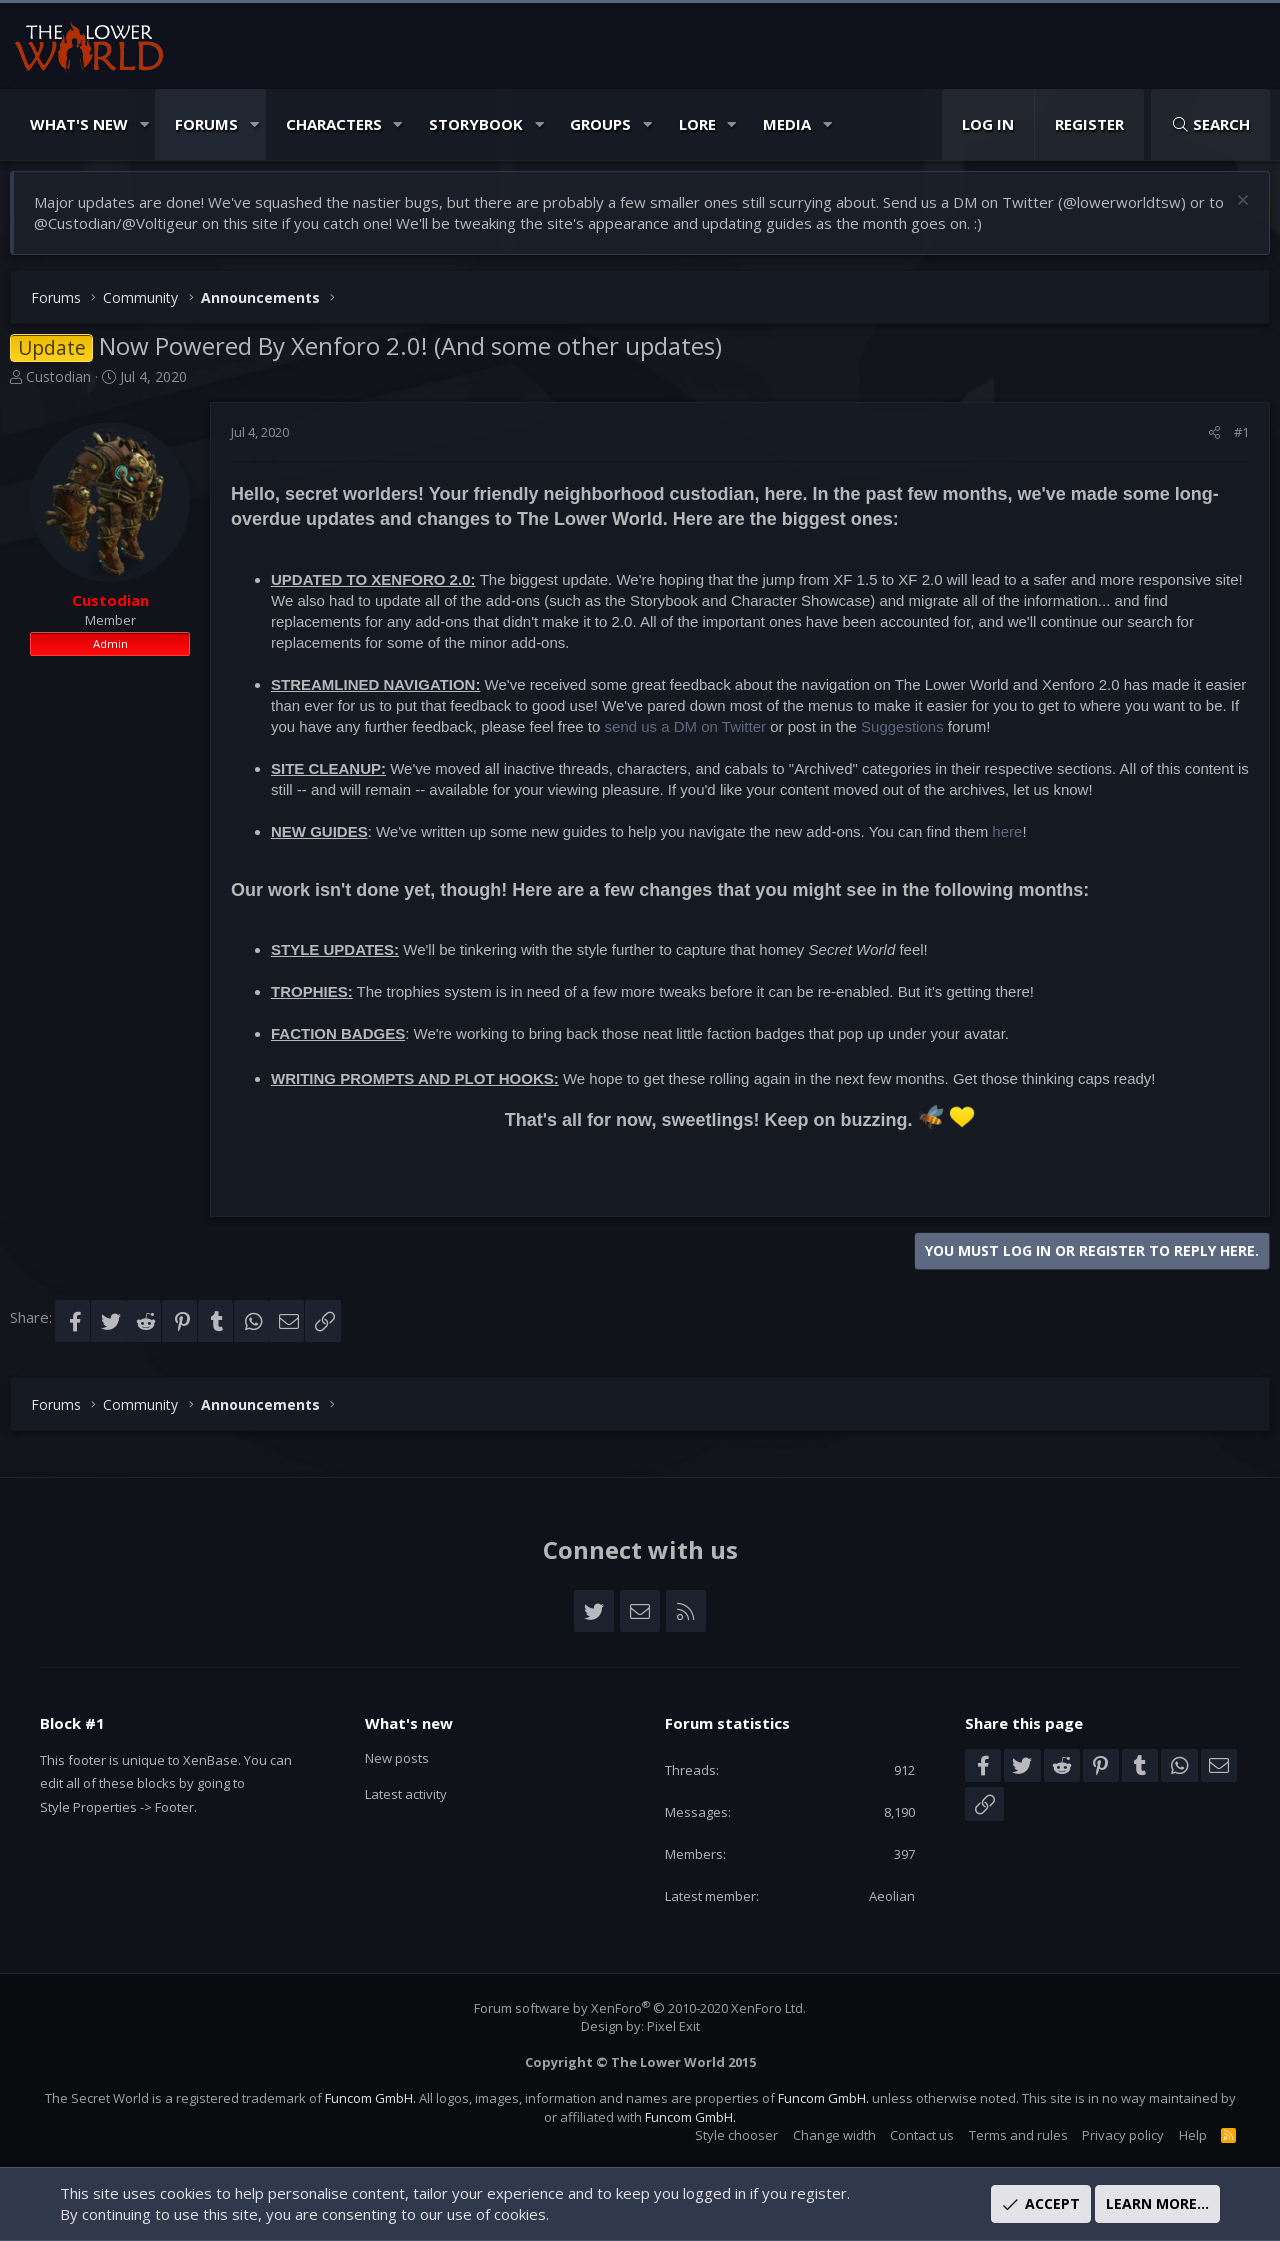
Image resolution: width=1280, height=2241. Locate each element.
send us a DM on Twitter (685, 731)
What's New (79, 124)
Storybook (476, 124)
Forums (206, 124)
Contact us (912, 2135)
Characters (334, 124)
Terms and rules (1008, 2135)
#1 (1241, 437)
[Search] (1210, 124)
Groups (600, 124)
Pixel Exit (673, 2026)
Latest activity (419, 1787)
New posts (408, 1748)
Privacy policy (1113, 2135)
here (1007, 836)
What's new (414, 1712)
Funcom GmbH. (379, 2099)
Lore (697, 124)
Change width (824, 2135)
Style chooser (726, 2135)
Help (1183, 2135)
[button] (144, 124)
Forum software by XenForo (640, 2008)
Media (787, 124)
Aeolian (885, 1895)
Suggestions (902, 731)
